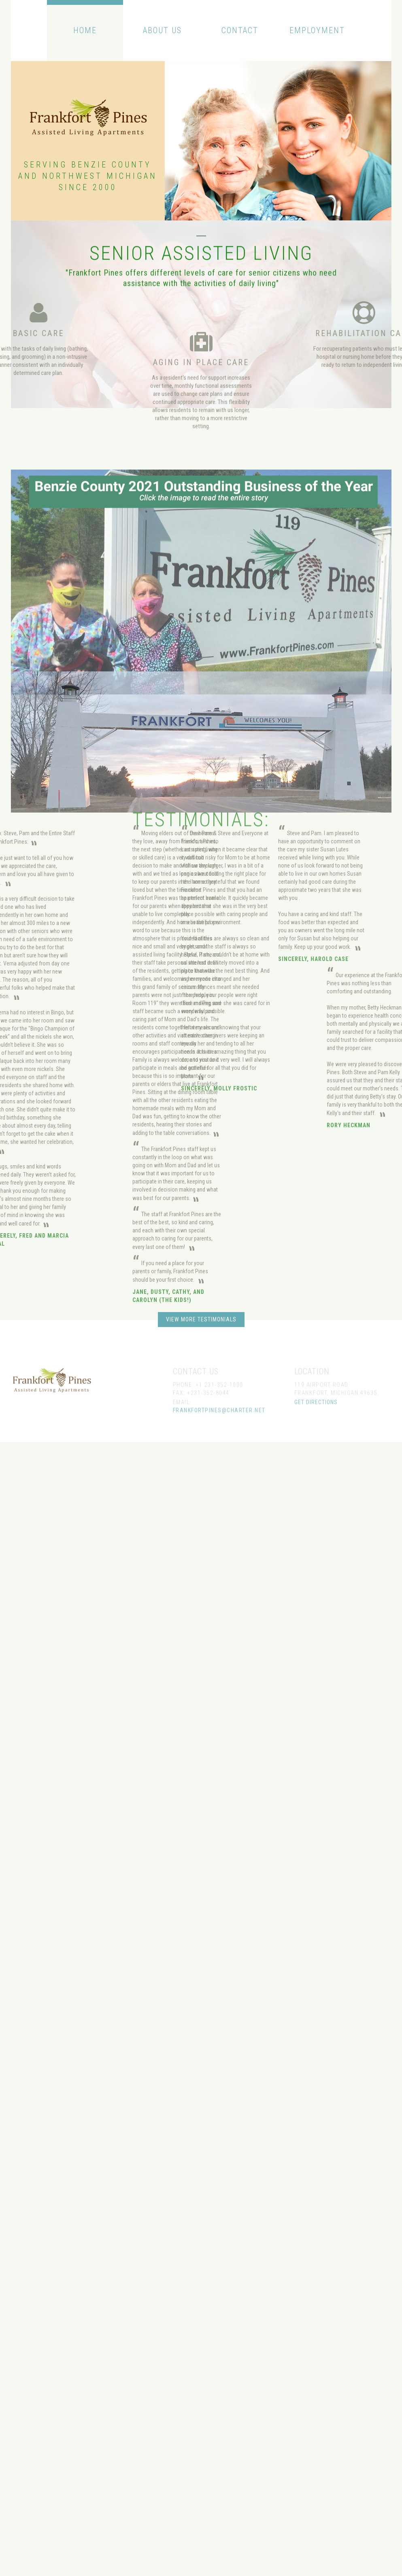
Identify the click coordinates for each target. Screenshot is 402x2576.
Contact (239, 30)
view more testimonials (201, 1319)
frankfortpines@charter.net (219, 1425)
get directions (316, 1417)
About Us (162, 30)
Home (85, 30)
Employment (317, 30)
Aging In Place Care (201, 396)
